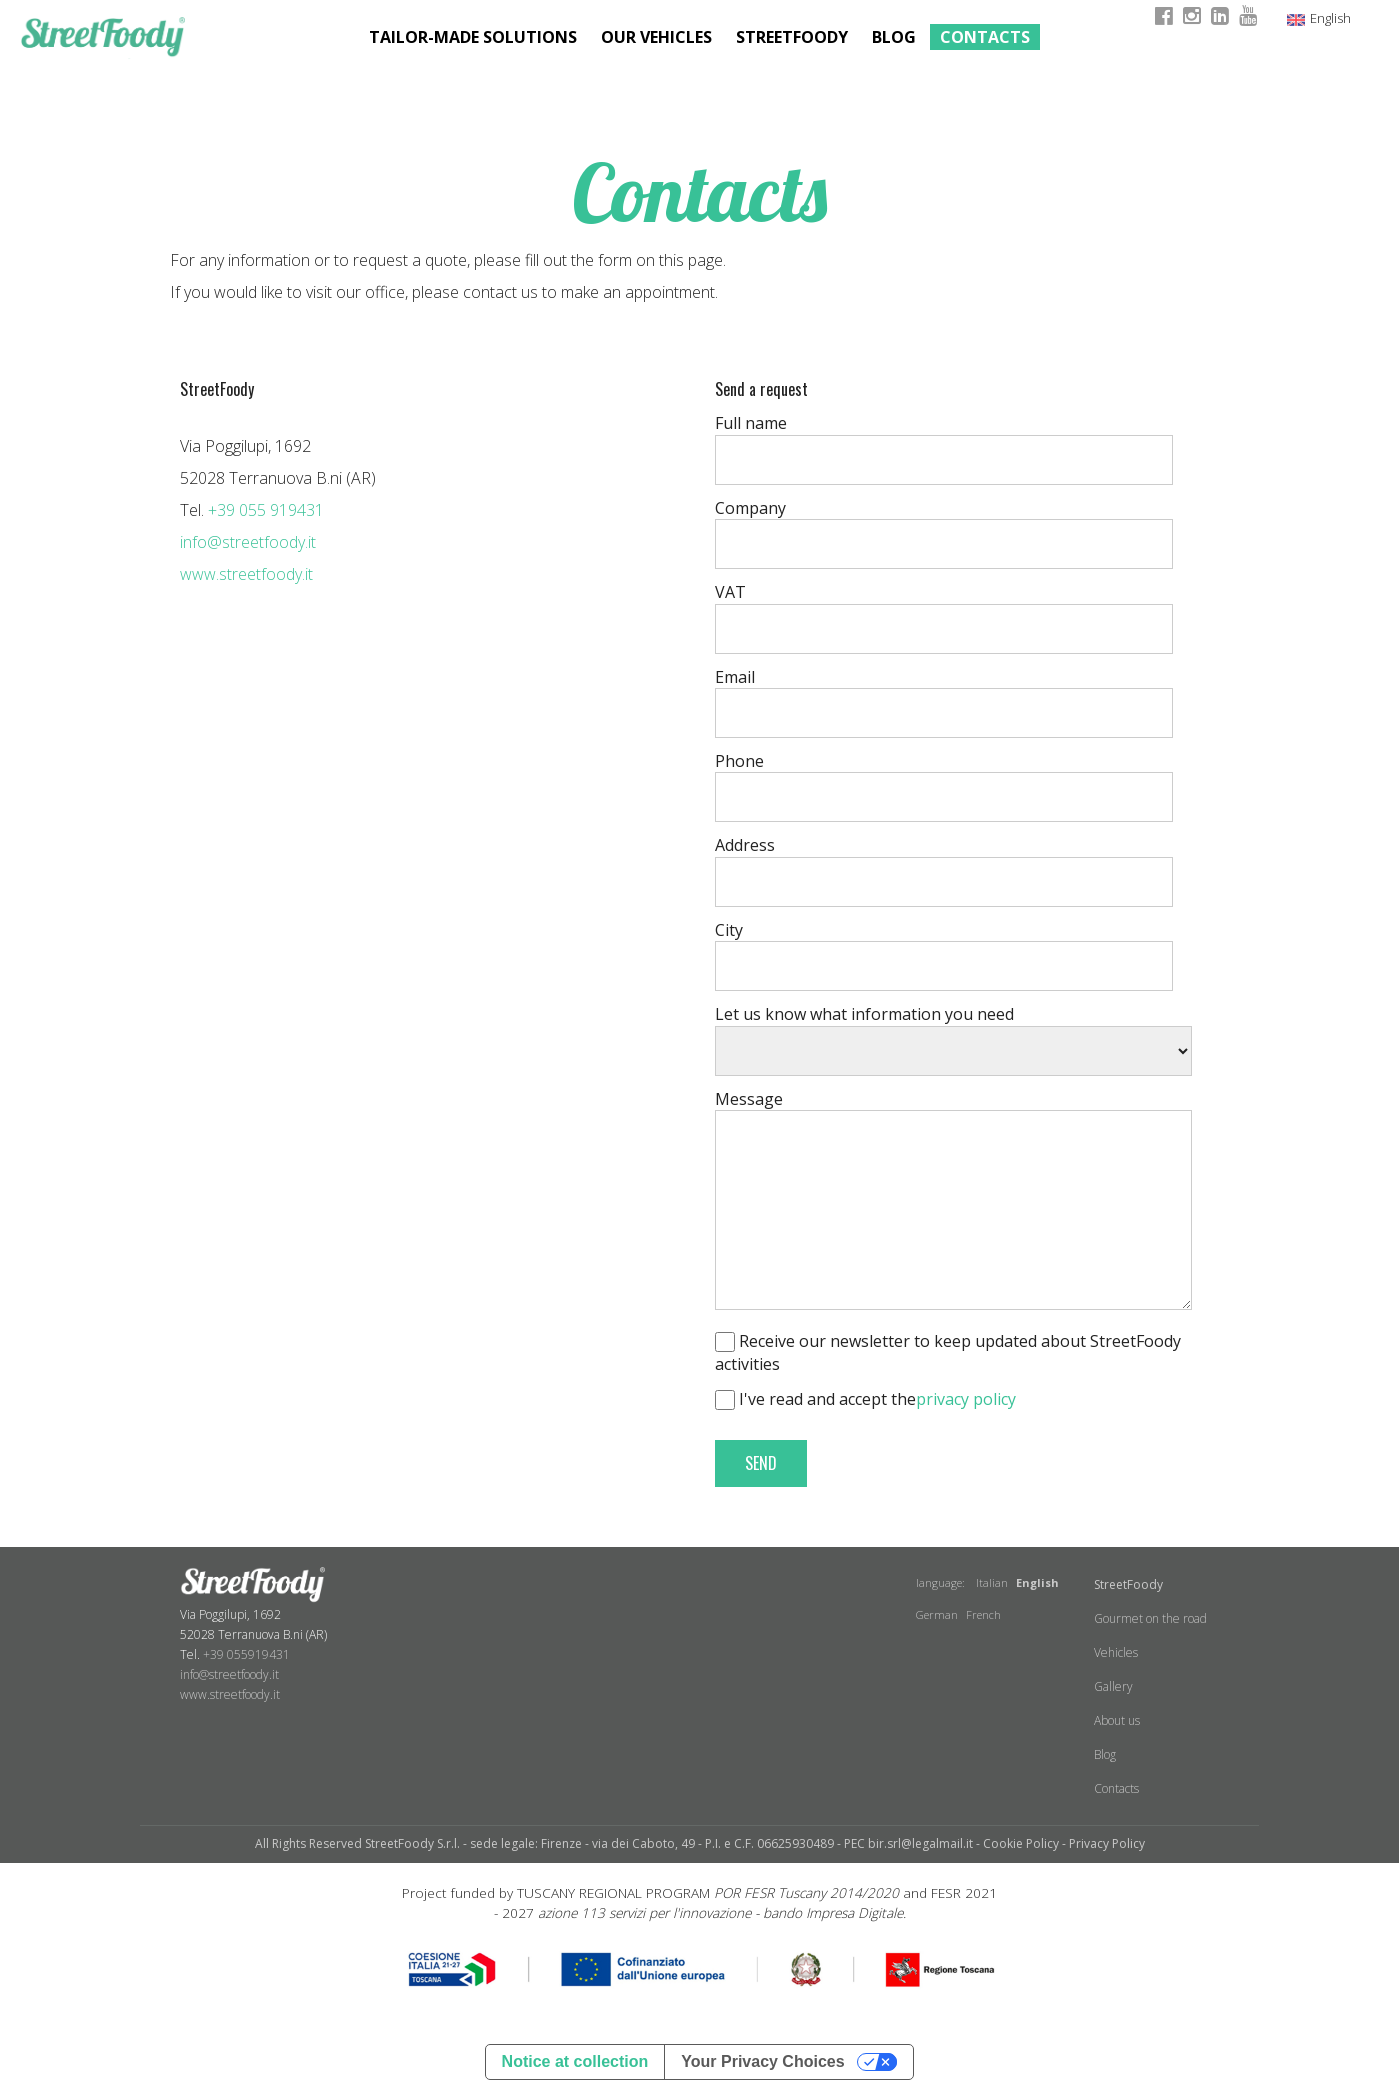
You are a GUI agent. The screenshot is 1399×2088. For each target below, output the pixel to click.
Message (749, 1099)
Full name (751, 423)
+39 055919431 (246, 1654)
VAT (730, 592)
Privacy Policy (1107, 1843)
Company (750, 508)
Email (735, 677)
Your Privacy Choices (762, 2061)
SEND (761, 1463)
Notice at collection (575, 2061)
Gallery (1113, 1686)
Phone (739, 761)
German (937, 1614)
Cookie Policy (1021, 1843)
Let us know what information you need (864, 1014)
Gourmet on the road (1150, 1618)
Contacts (985, 37)
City (729, 930)
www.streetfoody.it (246, 574)
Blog (894, 37)
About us (1117, 1720)
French (983, 1614)
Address (745, 845)
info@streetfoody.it (248, 542)
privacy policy (966, 1399)
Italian (992, 1582)
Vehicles (1116, 1652)
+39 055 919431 (266, 510)
